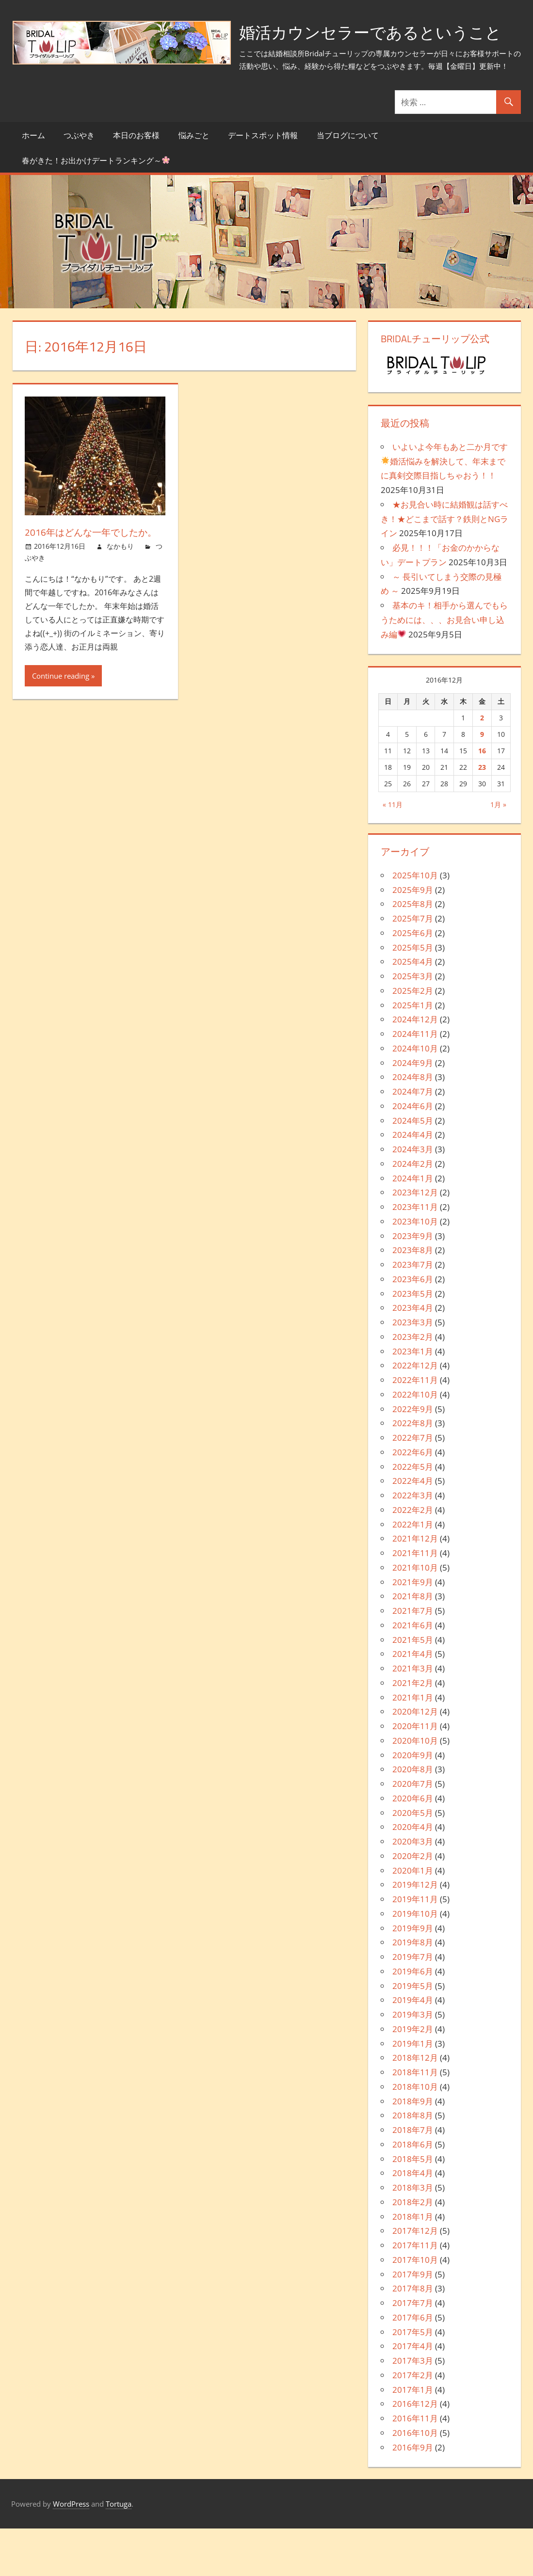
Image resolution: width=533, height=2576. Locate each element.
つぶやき (79, 183)
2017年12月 (415, 2278)
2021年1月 (412, 1744)
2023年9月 (412, 1283)
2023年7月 (412, 1312)
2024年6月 (412, 1153)
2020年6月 (412, 1845)
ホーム (33, 183)
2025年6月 (412, 980)
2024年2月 (412, 1211)
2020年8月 (412, 1817)
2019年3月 (412, 2062)
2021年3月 (412, 1716)
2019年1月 (412, 2091)
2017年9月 (412, 2321)
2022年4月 (412, 1528)
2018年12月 (415, 2105)
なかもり (120, 593)
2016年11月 (415, 2466)
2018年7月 (412, 2177)
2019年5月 (412, 2033)
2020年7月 (412, 1831)
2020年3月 (412, 1889)
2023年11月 (415, 1254)
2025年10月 (415, 922)
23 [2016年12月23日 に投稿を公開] (482, 814)
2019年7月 (412, 2004)
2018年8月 (412, 2163)
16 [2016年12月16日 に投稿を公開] (482, 798)
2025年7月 (412, 966)
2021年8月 (412, 1644)
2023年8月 (412, 1298)
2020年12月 (415, 1759)
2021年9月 (412, 1629)
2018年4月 (412, 2220)
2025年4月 (412, 1009)
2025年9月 (412, 937)
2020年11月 (415, 1774)
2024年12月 (415, 1067)
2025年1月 (412, 1052)
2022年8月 (412, 1471)
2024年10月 (415, 1095)
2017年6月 (412, 2364)
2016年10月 (415, 2480)
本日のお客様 (136, 183)
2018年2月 (412, 2249)
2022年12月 (415, 1413)
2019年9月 (412, 1975)
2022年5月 (412, 1514)
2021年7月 (412, 1658)
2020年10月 (415, 1788)
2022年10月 (415, 1441)
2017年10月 (415, 2307)
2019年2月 (412, 2076)
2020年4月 (412, 1874)
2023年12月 (415, 1240)
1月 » (498, 852)
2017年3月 (412, 2408)
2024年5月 (412, 1168)
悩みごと (194, 183)
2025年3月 (412, 1024)
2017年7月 (412, 2350)
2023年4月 (412, 1355)
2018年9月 (412, 2148)
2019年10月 (415, 1961)
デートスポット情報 (263, 183)
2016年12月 (415, 2451)
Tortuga (118, 2551)
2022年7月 (412, 1485)
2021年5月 (412, 1687)
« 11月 (393, 852)
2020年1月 (412, 1918)
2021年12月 (415, 1586)
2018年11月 (415, 2120)
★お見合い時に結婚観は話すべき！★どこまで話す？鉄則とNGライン (444, 566)
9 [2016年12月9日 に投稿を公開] (482, 781)
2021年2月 (412, 1730)
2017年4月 (412, 2394)
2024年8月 (412, 1124)
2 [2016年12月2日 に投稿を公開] (482, 765)
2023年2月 (412, 1384)
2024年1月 (412, 1225)
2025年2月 (412, 1038)
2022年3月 (412, 1543)
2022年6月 (412, 1499)
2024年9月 (412, 1110)
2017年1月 (412, 2437)
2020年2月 (412, 1903)
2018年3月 (412, 2235)
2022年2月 (412, 1557)
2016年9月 (412, 2494)
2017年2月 (412, 2422)
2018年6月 (412, 2191)
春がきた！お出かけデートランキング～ (96, 208)
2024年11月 (415, 1081)
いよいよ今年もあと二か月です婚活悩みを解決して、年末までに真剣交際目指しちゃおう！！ (444, 509)
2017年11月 (415, 2293)
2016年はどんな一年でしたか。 (93, 579)
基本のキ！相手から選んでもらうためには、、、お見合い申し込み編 (444, 668)
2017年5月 (412, 2379)
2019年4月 (412, 2047)
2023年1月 (412, 1398)
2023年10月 (415, 1268)
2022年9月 (412, 1456)
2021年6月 (412, 1672)
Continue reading (60, 723)
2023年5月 (412, 1341)
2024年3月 (412, 1197)
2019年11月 (415, 1947)
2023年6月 (412, 1326)
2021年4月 (412, 1701)
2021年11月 (415, 1600)
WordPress (71, 2551)
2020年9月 (412, 1802)
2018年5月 (412, 2206)
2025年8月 (412, 951)
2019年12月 (415, 1932)
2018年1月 (412, 2264)
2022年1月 (412, 1571)
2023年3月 (412, 1370)
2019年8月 (412, 1990)
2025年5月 (412, 995)
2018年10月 (415, 2134)
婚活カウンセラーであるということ (155, 79)
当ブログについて (348, 183)
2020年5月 (412, 1860)
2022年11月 (415, 1427)
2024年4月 (412, 1182)
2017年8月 (412, 2336)
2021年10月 (415, 1615)
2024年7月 (412, 1139)
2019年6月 (412, 2018)
